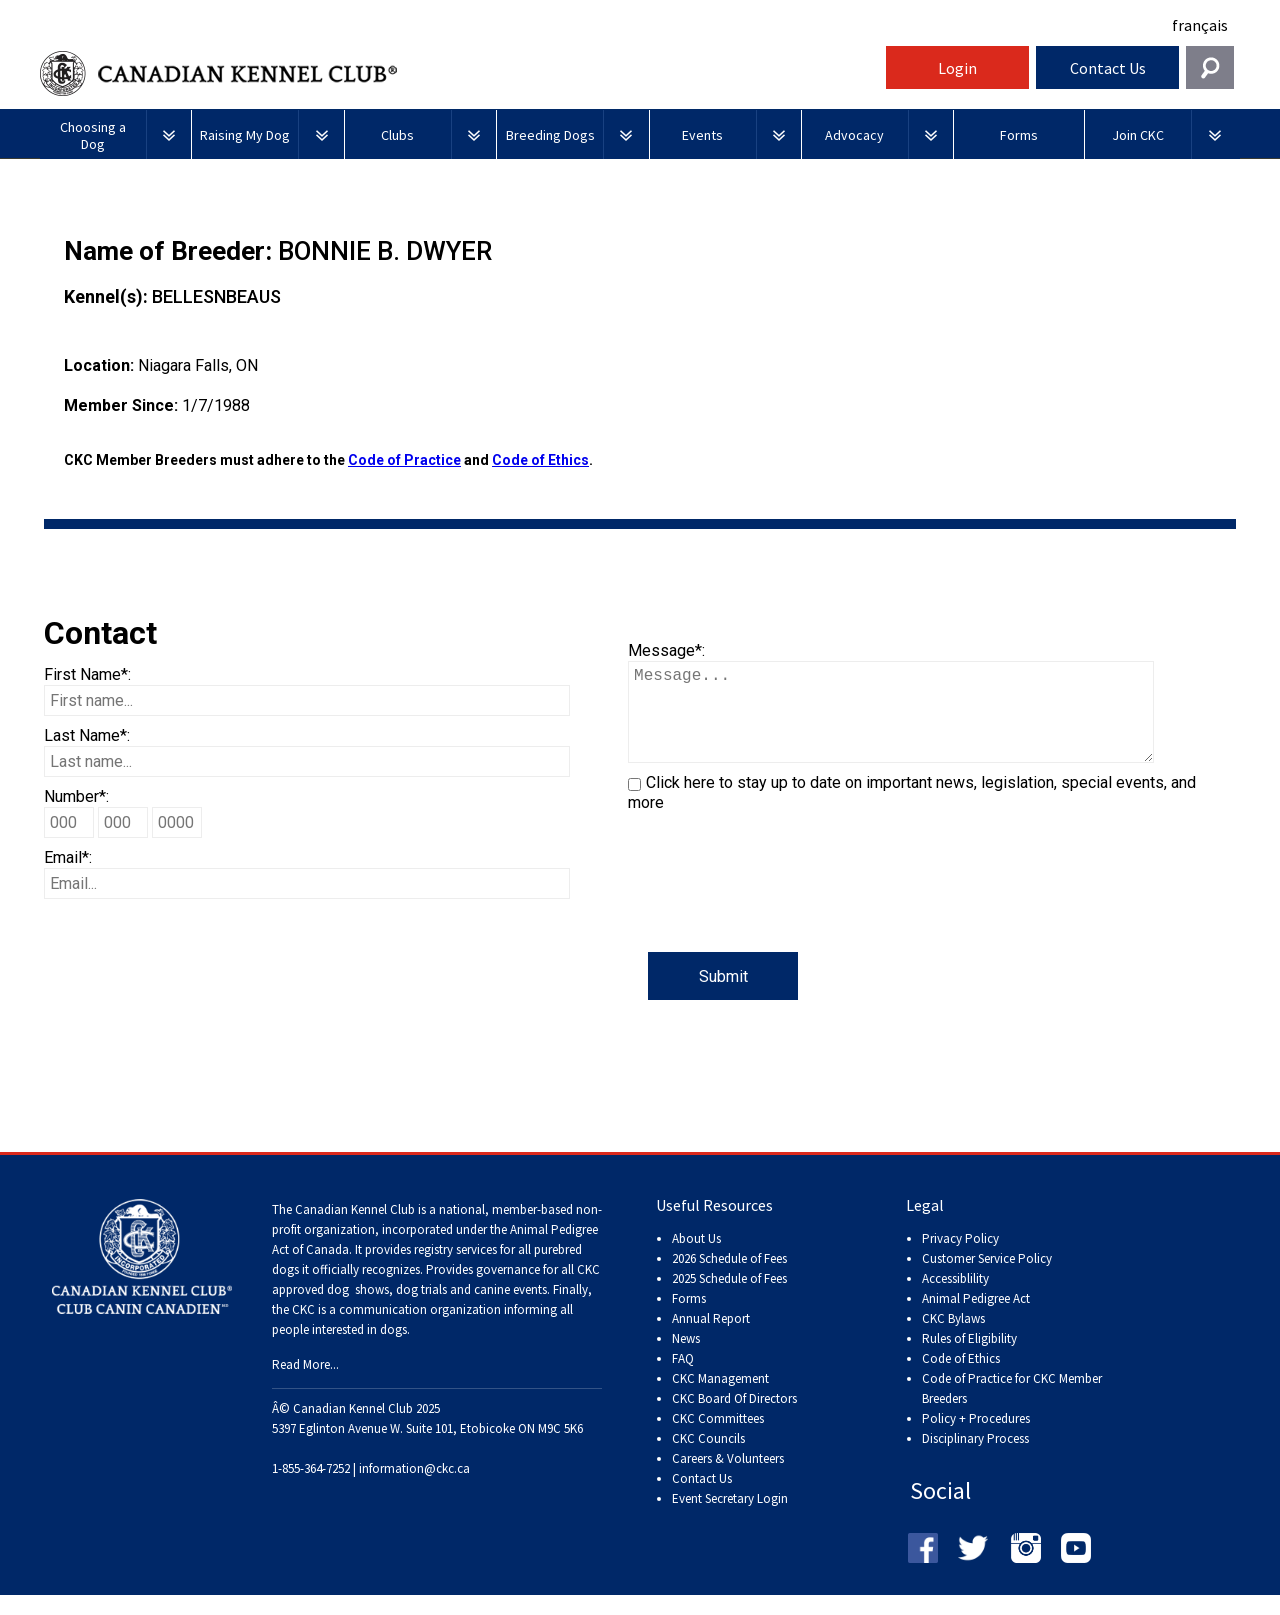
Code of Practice (404, 460)
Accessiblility (955, 1298)
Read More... (305, 1384)
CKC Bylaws (953, 1338)
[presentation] (780, 913)
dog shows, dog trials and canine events (437, 1309)
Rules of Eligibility (969, 1358)
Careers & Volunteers (728, 1478)
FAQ (683, 1378)
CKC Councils (708, 1458)
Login (957, 68)
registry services (454, 1269)
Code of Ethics (540, 460)
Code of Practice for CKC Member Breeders (1012, 1408)
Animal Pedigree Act (976, 1318)
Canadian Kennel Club (460, 73)
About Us (696, 1258)
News (686, 1358)
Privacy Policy (960, 1258)
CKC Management (720, 1398)
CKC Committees (718, 1438)
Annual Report (711, 1338)
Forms (689, 1318)
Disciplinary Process (975, 1458)
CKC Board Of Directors (734, 1418)
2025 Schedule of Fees (729, 1298)
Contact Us (1108, 68)
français (1200, 25)
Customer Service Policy (987, 1278)
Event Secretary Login (730, 1518)
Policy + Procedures (976, 1438)
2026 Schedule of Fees (729, 1278)
